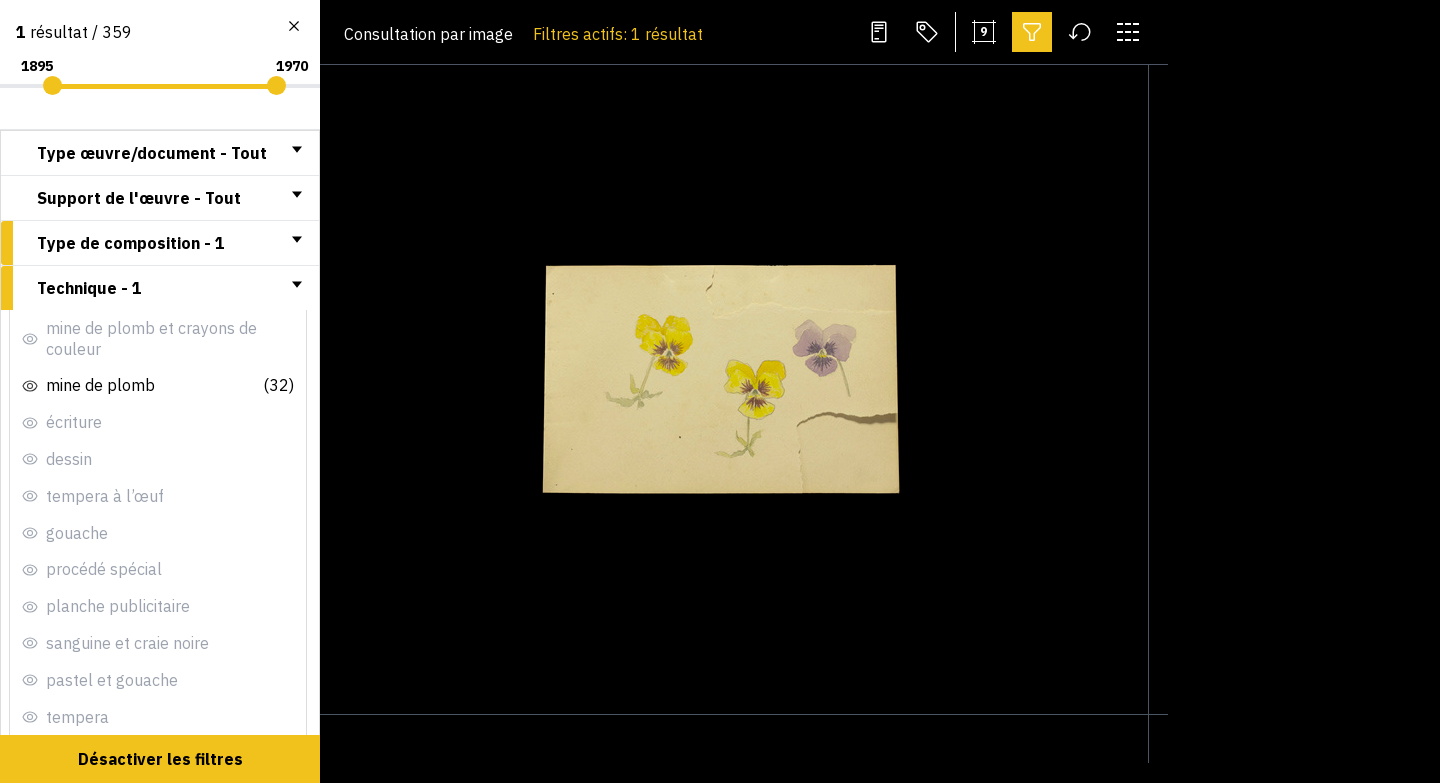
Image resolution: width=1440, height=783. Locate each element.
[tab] (160, 153)
